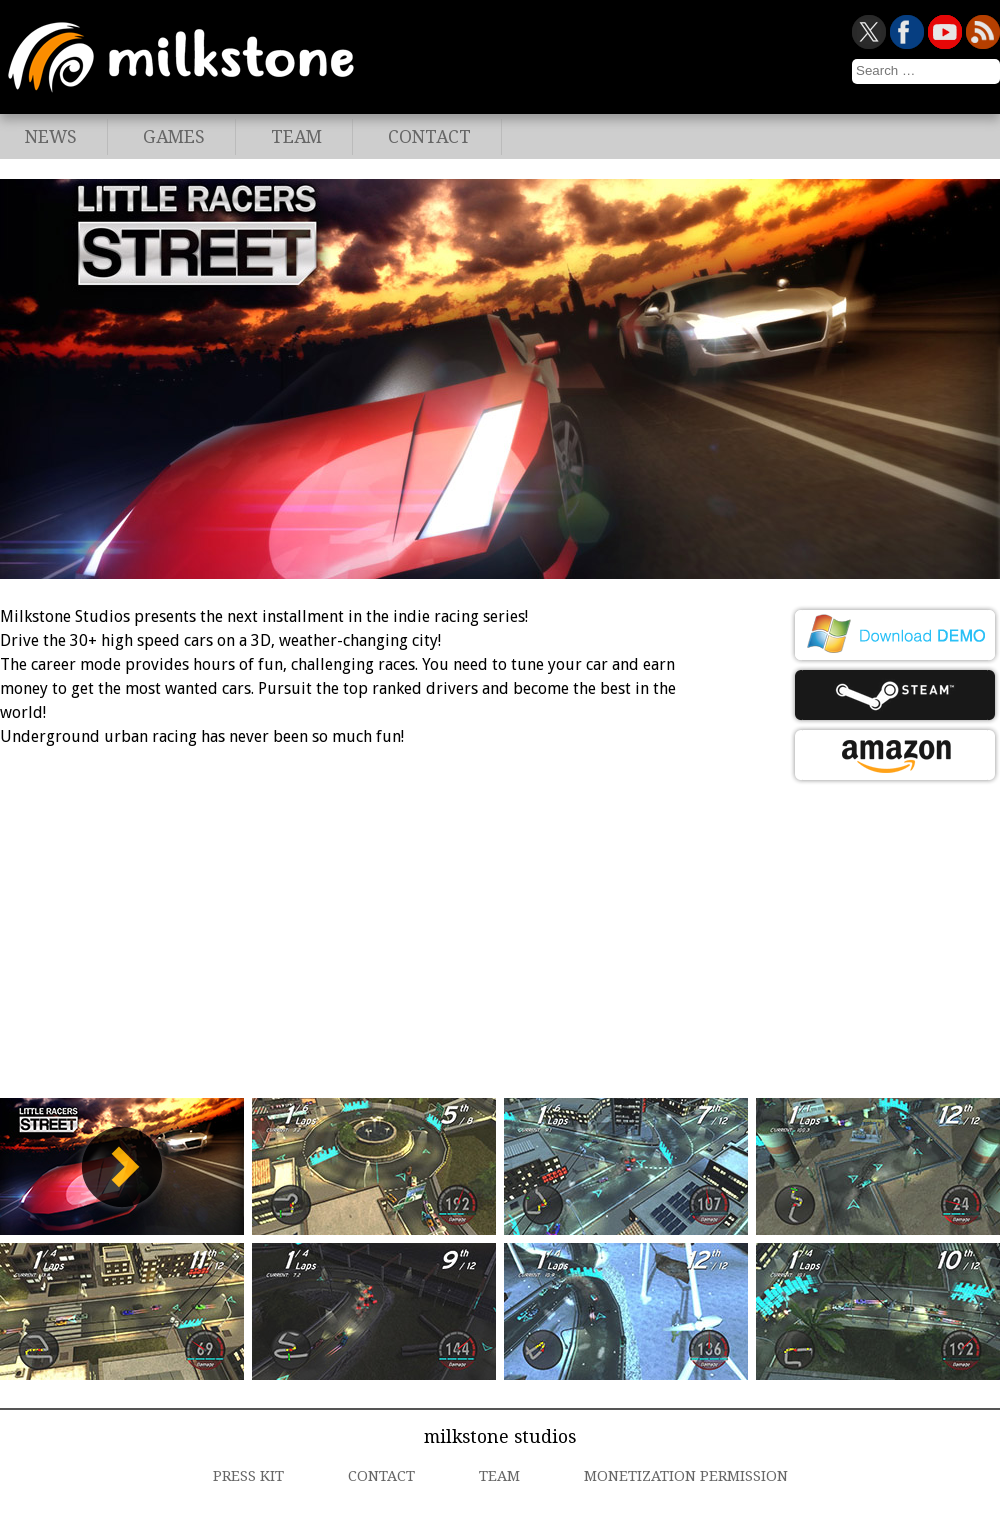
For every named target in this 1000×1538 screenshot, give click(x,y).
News (51, 137)
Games (174, 137)
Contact (429, 137)
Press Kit (248, 1476)
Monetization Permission (686, 1476)
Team (296, 137)
